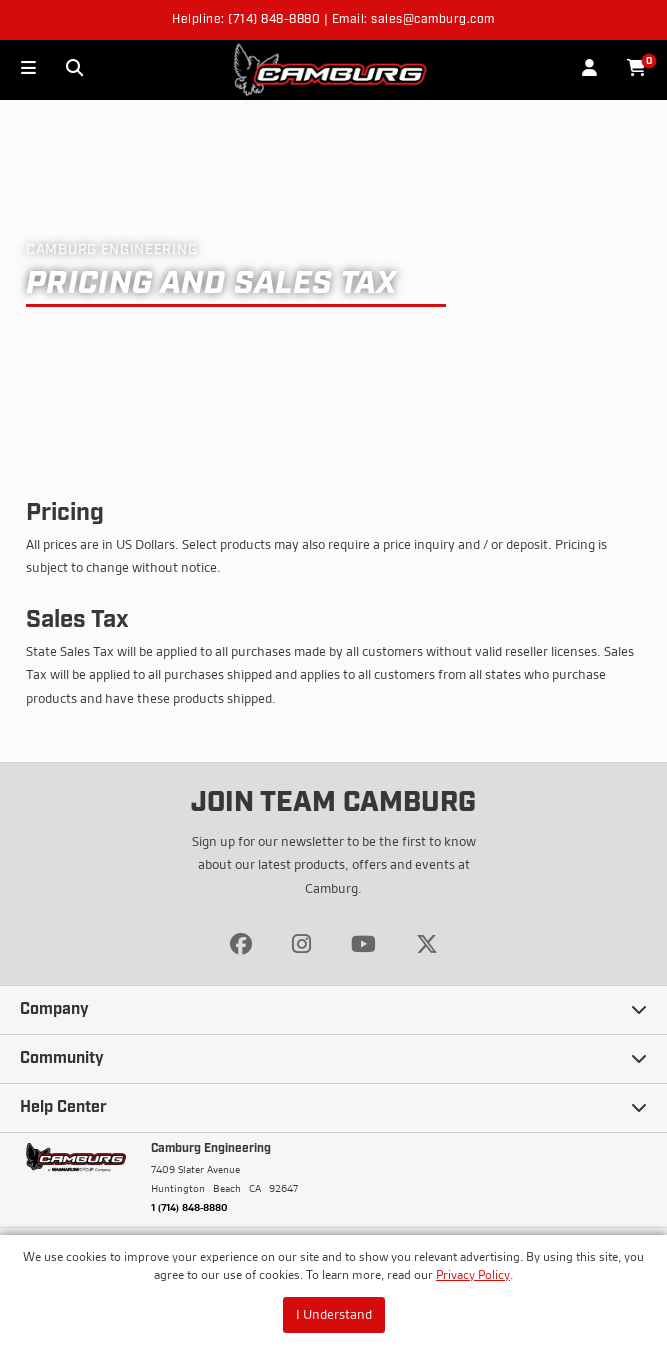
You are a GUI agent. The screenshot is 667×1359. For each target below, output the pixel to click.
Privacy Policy (473, 1274)
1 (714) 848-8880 (189, 1207)
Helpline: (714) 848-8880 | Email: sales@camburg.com (333, 20)
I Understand (334, 1314)
